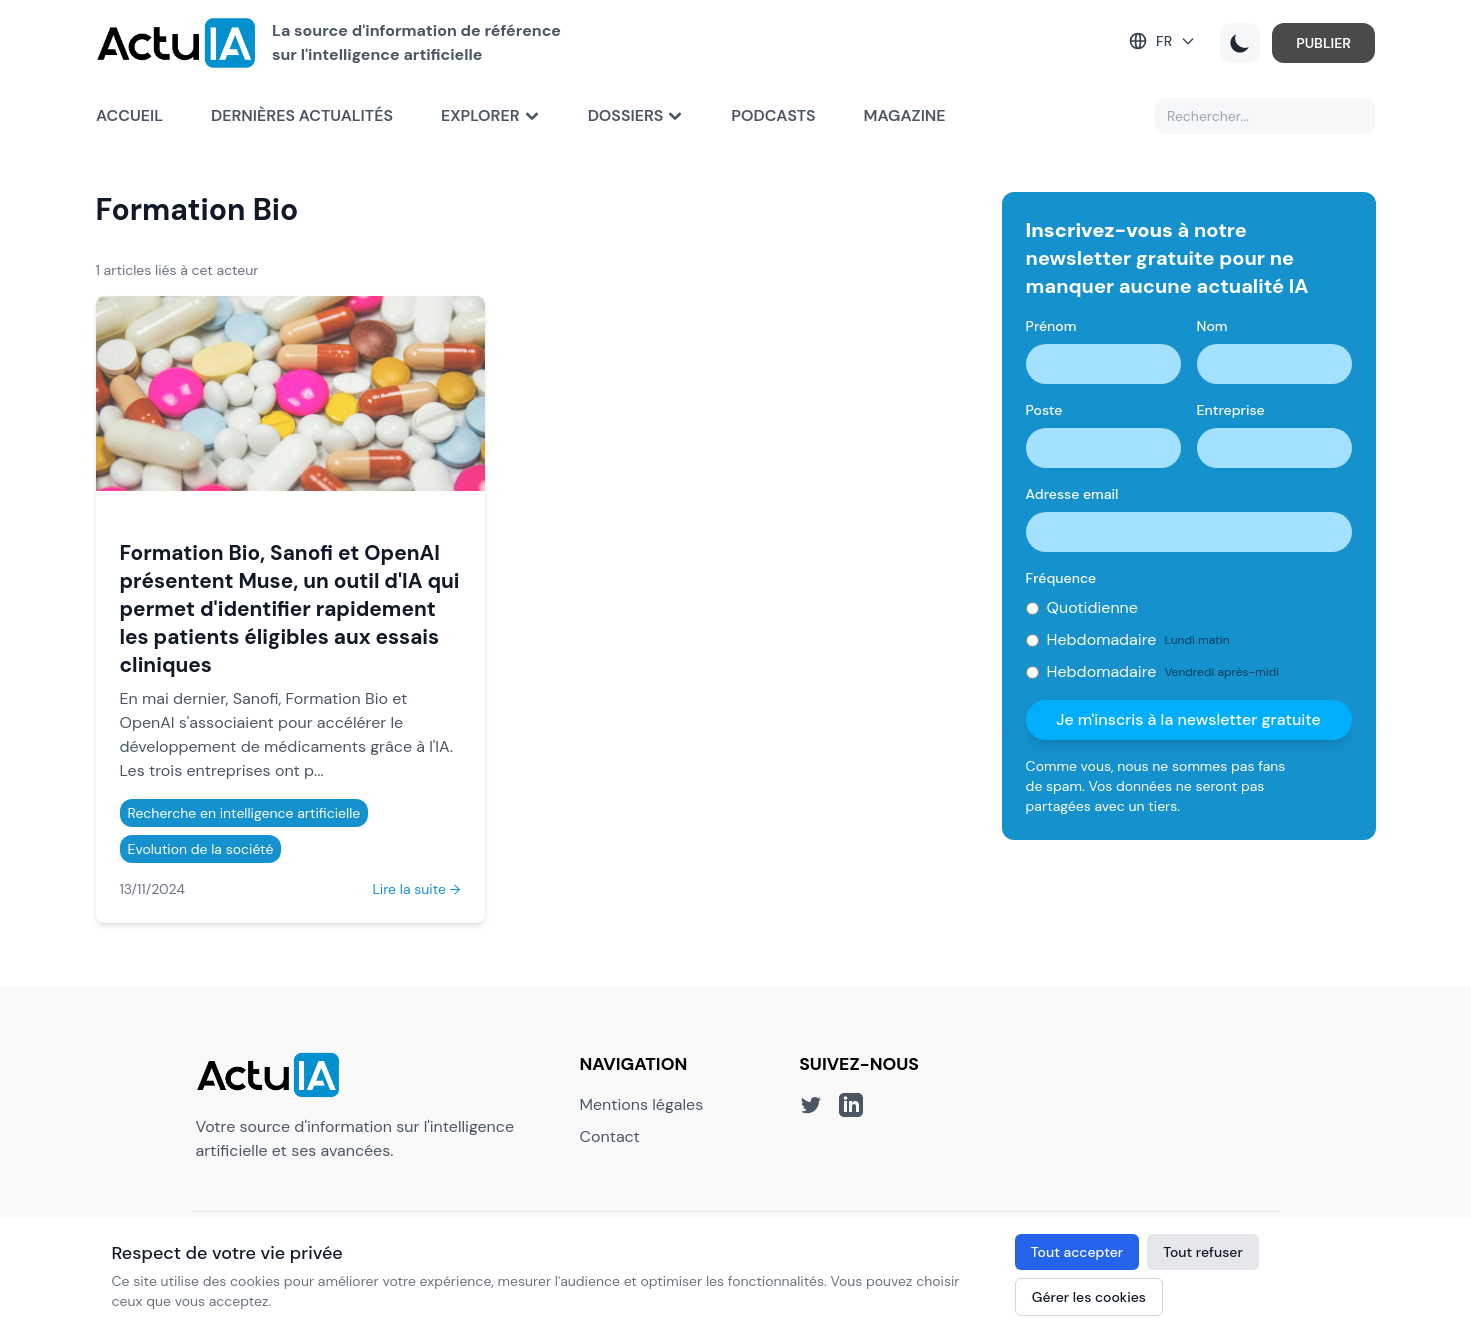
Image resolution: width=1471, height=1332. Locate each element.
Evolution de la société (201, 849)
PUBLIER (1323, 43)
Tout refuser (1203, 1252)
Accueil (129, 115)
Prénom (1051, 326)
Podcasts (773, 115)
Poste (1044, 410)
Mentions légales (642, 1104)
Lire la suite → (416, 889)
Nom (1212, 326)
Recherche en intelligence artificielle (244, 813)
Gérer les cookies (1089, 1297)
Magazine (905, 115)
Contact (610, 1136)
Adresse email (1072, 494)
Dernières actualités (302, 115)
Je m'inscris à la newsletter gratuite (1188, 719)
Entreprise (1231, 410)
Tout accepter (1077, 1252)
